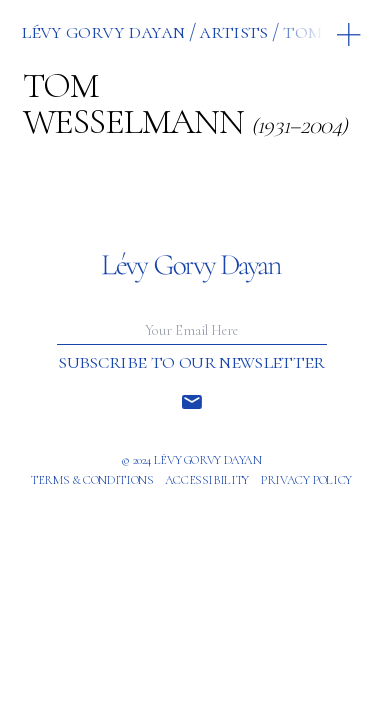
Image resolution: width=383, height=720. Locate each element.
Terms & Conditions (92, 480)
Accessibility (207, 480)
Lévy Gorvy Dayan (102, 31)
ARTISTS (233, 31)
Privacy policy (306, 480)
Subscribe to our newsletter (191, 362)
